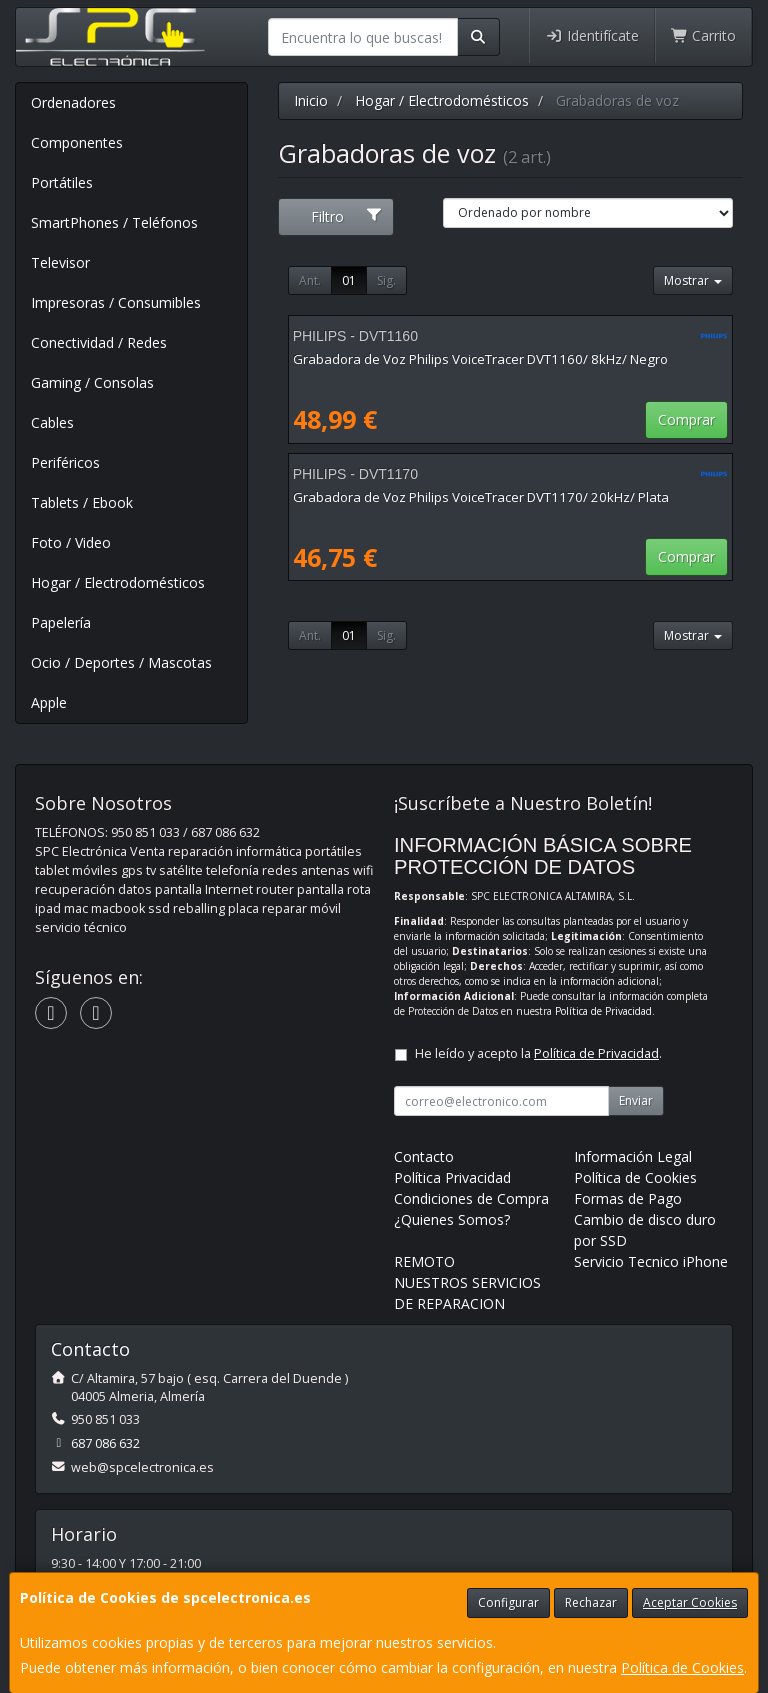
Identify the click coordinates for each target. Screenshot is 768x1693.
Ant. (310, 280)
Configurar (508, 1602)
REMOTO (424, 1261)
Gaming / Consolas (92, 382)
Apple (49, 702)
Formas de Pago (628, 1198)
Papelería (61, 622)
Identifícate (592, 35)
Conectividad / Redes (99, 342)
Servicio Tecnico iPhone (651, 1261)
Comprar (686, 419)
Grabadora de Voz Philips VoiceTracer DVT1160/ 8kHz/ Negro (480, 359)
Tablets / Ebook (82, 502)
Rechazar (591, 1602)
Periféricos (65, 462)
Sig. (386, 280)
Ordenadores (73, 102)
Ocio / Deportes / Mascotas (121, 662)
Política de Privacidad (603, 1011)
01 (349, 280)
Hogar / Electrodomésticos (118, 582)
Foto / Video (71, 542)
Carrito (704, 35)
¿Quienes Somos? (452, 1219)
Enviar (636, 1100)
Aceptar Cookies (690, 1602)
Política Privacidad (452, 1177)
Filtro (347, 216)
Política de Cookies (682, 1667)
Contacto (424, 1156)
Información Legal (633, 1156)
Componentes (77, 142)
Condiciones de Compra (471, 1198)
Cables (52, 422)
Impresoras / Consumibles (116, 302)
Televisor (60, 262)
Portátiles (62, 182)
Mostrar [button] (693, 280)
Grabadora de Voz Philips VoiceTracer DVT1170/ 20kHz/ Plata (481, 497)
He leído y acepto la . (538, 1053)
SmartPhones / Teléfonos (114, 222)
